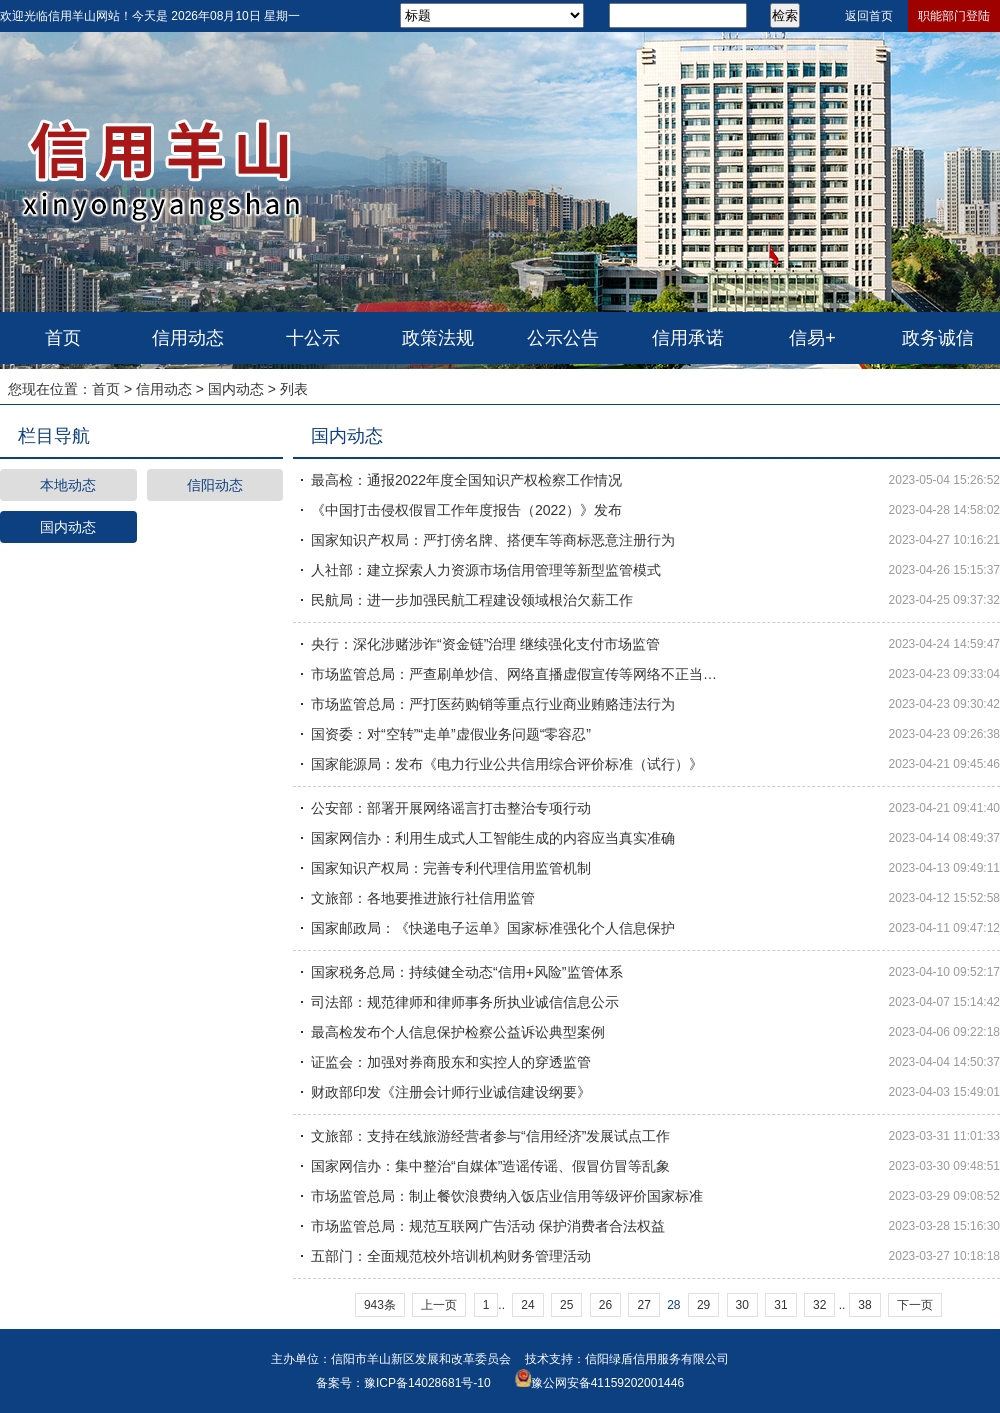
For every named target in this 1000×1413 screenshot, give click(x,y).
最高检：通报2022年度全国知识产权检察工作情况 (466, 480)
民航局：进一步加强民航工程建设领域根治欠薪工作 (472, 600)
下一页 (915, 1305)
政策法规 (438, 338)
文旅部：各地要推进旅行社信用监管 (423, 898)
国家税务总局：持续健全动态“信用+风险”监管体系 (467, 972)
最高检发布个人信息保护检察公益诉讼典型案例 (458, 1032)
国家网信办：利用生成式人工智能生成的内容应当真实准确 (493, 838)
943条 (380, 1305)
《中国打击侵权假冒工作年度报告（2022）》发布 (466, 510)
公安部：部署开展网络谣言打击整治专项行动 (451, 808)
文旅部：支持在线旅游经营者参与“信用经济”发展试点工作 (490, 1136)
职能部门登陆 (954, 16)
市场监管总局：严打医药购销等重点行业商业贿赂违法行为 (493, 704)
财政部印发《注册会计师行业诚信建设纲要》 (451, 1092)
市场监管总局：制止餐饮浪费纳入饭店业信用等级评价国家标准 (507, 1196)
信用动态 (188, 338)
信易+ (812, 338)
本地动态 (68, 485)
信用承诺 (688, 338)
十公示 (313, 338)
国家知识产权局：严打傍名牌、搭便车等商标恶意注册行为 (493, 540)
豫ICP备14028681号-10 (427, 1383)
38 (864, 1305)
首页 (63, 338)
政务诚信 (938, 338)
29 (703, 1305)
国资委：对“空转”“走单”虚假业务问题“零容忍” (451, 734)
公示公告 (563, 338)
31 (780, 1305)
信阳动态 (215, 485)
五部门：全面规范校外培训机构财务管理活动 (451, 1256)
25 (566, 1305)
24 (527, 1305)
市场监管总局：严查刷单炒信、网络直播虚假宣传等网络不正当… (514, 674)
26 (605, 1305)
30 (742, 1305)
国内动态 (236, 389)
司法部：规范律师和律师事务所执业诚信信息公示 (465, 1002)
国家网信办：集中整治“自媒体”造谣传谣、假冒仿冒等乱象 (490, 1166)
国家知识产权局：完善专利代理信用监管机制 (451, 868)
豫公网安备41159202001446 (607, 1383)
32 (819, 1305)
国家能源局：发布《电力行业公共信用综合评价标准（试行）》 (507, 764)
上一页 (439, 1305)
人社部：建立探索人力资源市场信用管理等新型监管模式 (486, 570)
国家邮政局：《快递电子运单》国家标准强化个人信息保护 (493, 928)
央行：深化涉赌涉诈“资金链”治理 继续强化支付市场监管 (485, 644)
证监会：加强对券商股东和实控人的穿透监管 (451, 1062)
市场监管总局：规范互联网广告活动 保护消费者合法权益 (488, 1226)
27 (643, 1305)
